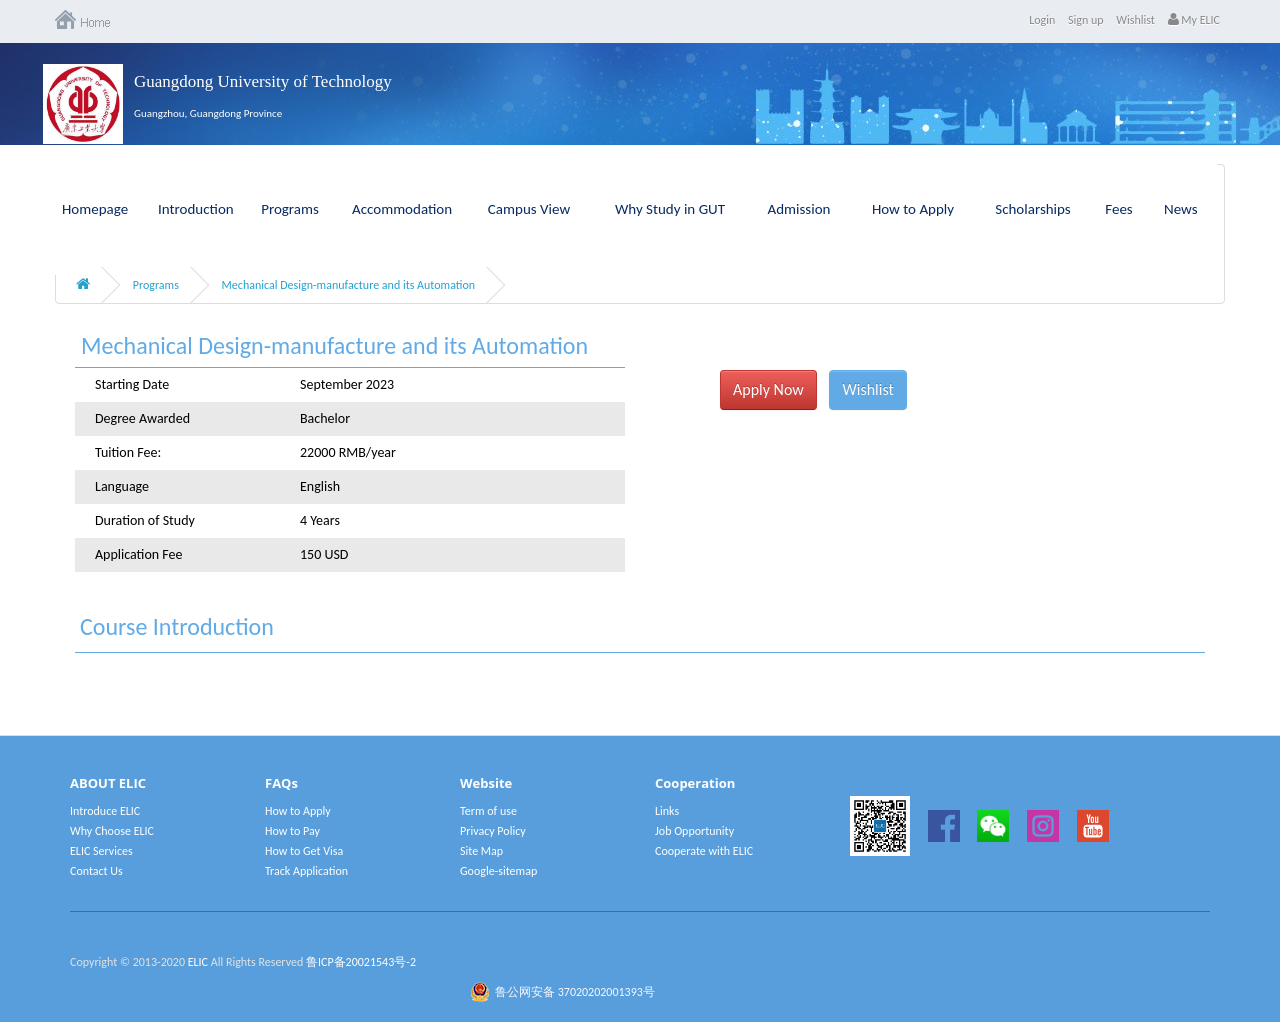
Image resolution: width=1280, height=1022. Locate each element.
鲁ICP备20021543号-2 (361, 962)
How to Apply (913, 209)
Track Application (306, 871)
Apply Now (768, 389)
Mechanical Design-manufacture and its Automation (349, 285)
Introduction (196, 209)
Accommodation (402, 209)
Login (1042, 20)
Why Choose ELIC (112, 831)
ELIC (198, 962)
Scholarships (1033, 209)
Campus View (529, 209)
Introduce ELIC (105, 811)
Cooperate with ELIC (704, 851)
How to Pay (292, 831)
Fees (1118, 209)
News (1181, 209)
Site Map (481, 851)
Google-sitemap (498, 871)
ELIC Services (101, 851)
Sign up (1086, 20)
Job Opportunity (694, 831)
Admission (799, 209)
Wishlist (1135, 20)
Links (667, 811)
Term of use (488, 811)
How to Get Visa (304, 851)
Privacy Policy (493, 831)
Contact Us (96, 871)
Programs (290, 209)
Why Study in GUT (670, 209)
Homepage (95, 209)
